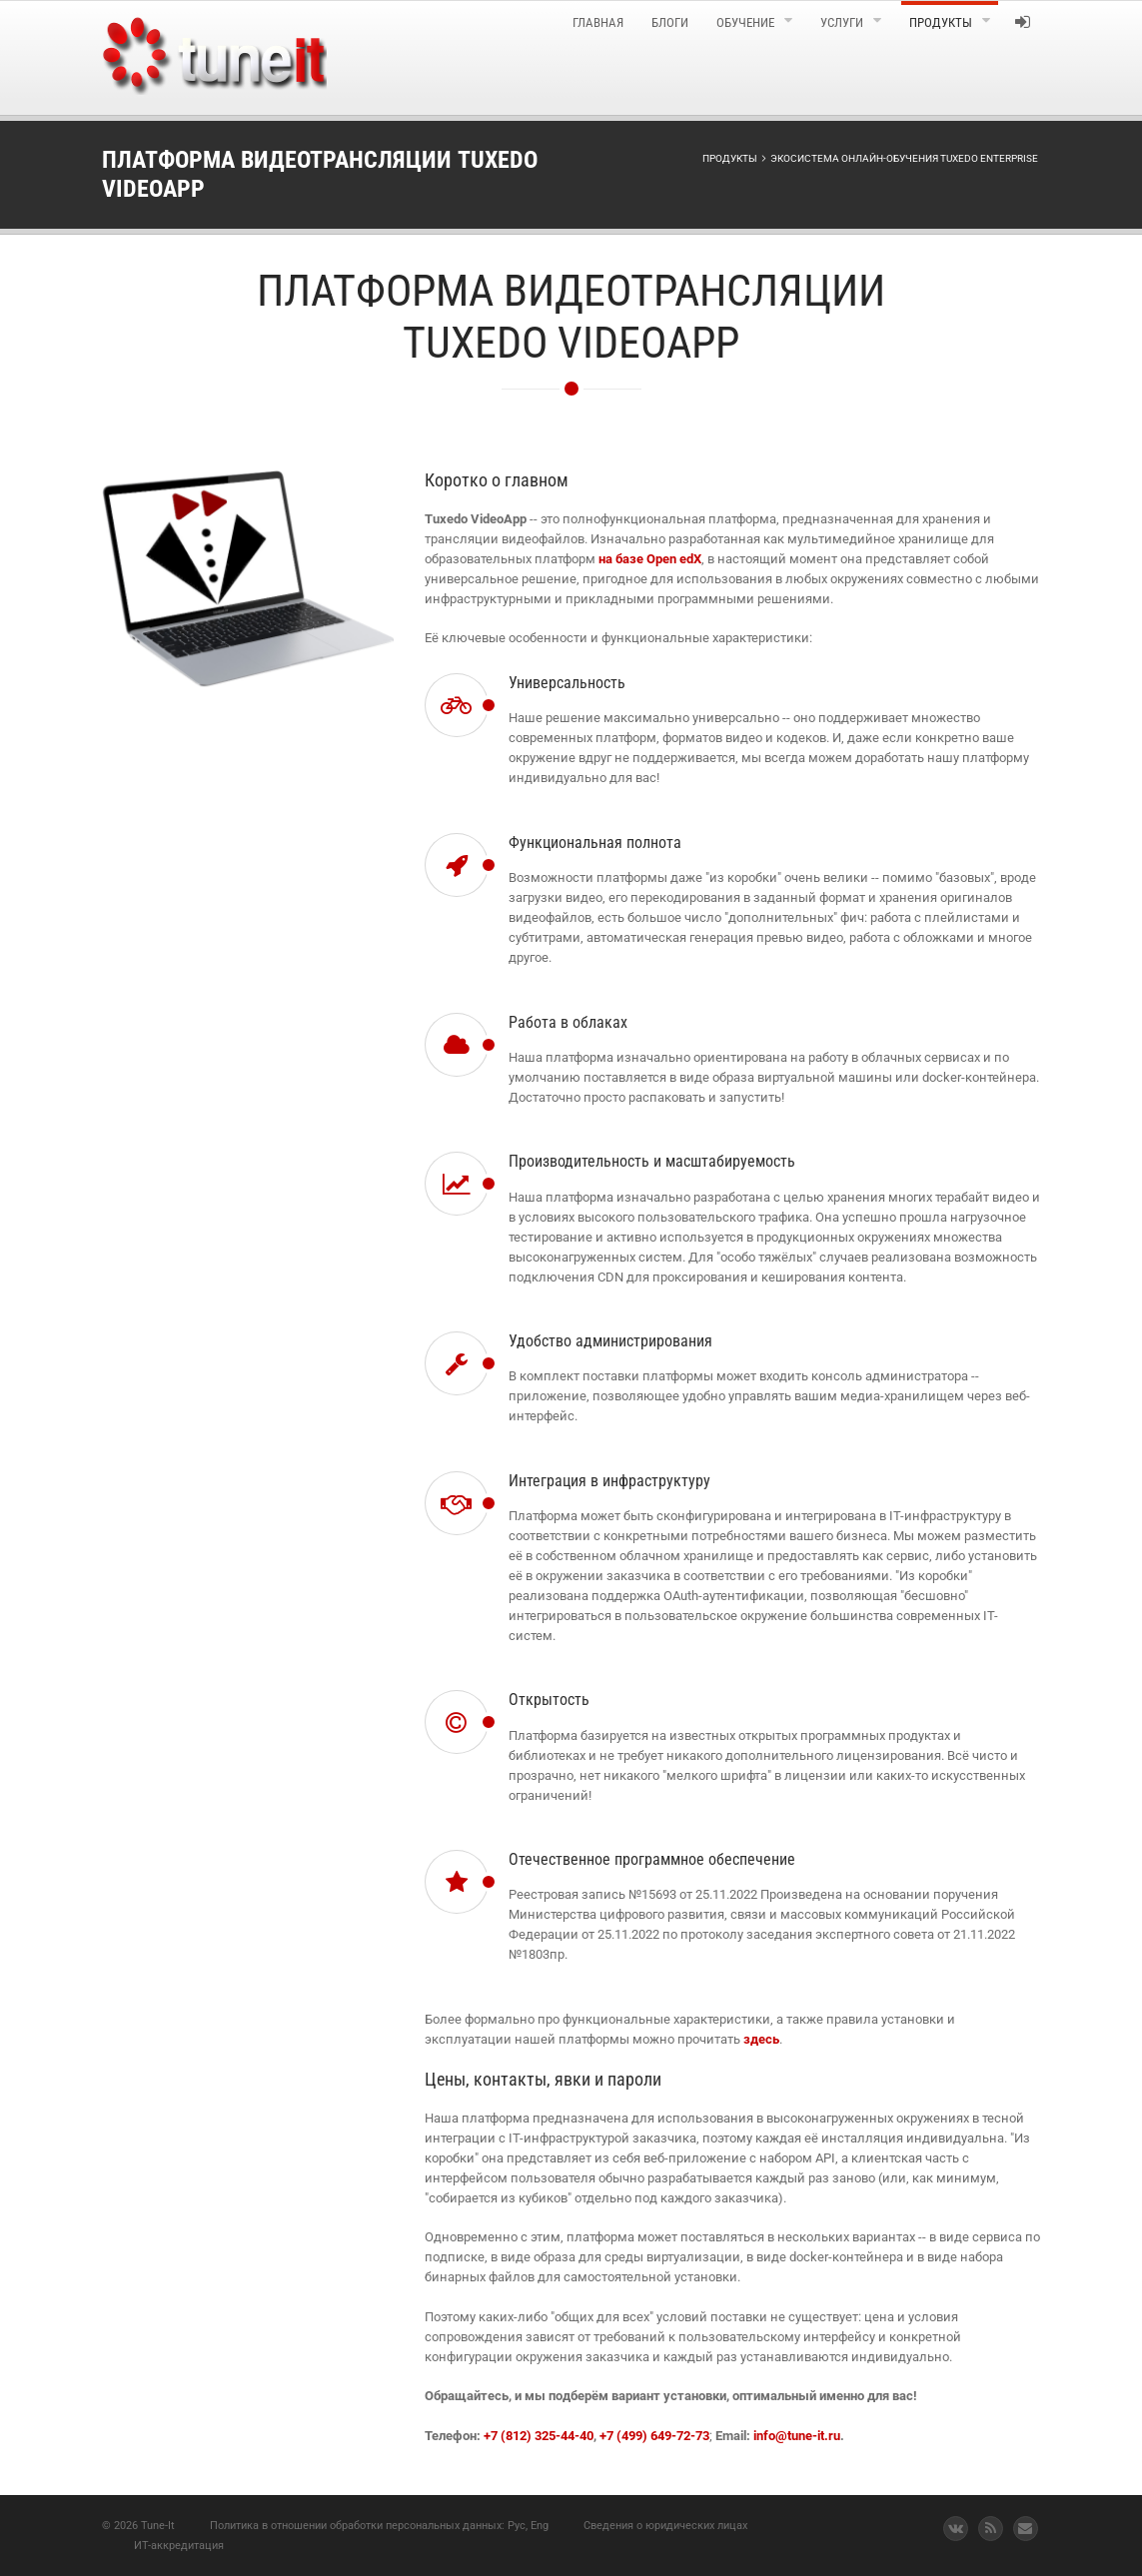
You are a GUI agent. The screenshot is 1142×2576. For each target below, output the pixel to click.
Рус (517, 2525)
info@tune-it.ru (796, 2435)
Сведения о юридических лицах (665, 2525)
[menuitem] (458, 58)
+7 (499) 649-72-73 (654, 2435)
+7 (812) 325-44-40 (538, 2435)
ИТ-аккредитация (179, 2545)
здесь (761, 2039)
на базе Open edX (649, 558)
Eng (540, 2525)
